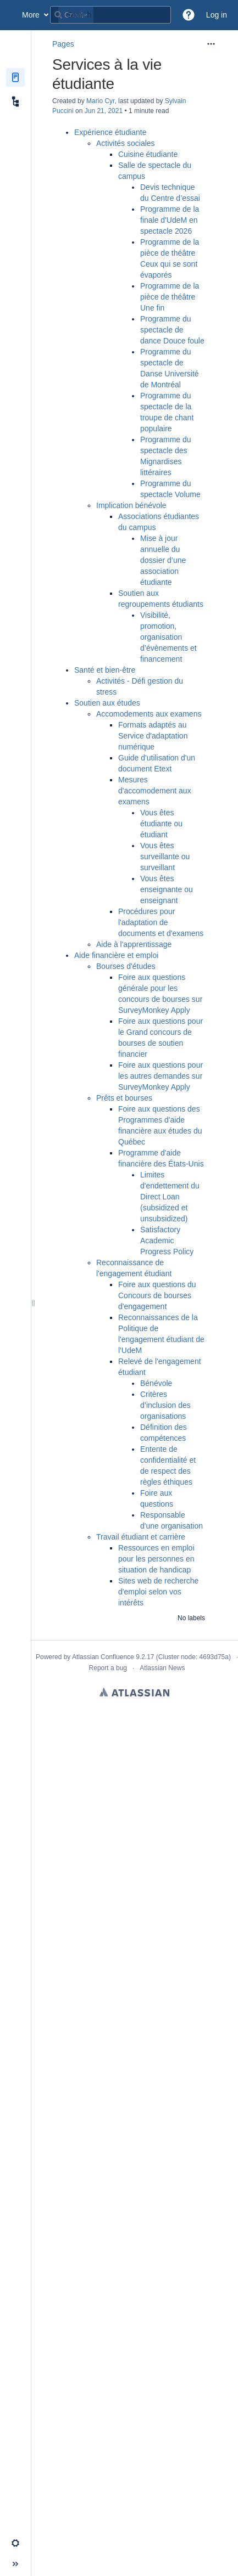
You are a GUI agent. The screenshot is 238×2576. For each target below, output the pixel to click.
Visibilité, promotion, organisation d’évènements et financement (168, 637)
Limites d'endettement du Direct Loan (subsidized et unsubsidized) (170, 1196)
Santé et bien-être (104, 670)
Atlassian (134, 1692)
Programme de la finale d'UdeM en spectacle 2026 (169, 220)
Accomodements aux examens (148, 713)
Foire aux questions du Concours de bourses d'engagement (157, 1295)
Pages (63, 44)
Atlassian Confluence (103, 1657)
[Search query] (110, 15)
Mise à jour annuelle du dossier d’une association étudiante (163, 560)
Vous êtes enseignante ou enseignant (166, 889)
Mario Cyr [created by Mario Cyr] (100, 101)
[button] (188, 15)
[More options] (211, 44)
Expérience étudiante (110, 132)
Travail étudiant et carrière (140, 1536)
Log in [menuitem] (216, 14)
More (31, 14)
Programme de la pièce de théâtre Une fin (169, 296)
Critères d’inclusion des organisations (165, 1405)
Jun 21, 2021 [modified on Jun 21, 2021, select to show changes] (104, 111)
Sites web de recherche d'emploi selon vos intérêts (158, 1591)
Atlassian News (162, 1668)
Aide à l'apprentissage (133, 944)
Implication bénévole (131, 505)
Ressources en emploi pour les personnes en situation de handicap (156, 1558)
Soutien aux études (107, 702)
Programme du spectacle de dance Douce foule (172, 329)
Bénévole (156, 1383)
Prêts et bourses (124, 1097)
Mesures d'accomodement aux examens (154, 790)
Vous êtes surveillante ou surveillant (165, 856)
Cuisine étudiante (148, 154)
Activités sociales (125, 143)
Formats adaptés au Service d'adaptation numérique (152, 735)
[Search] (58, 14)
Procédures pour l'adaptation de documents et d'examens (160, 922)
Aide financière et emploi (116, 955)
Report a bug (108, 1668)
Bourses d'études (126, 966)
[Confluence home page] (10, 15)
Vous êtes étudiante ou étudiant (161, 823)
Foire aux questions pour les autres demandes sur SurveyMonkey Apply (160, 1076)
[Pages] (15, 77)
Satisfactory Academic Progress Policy (166, 1240)
